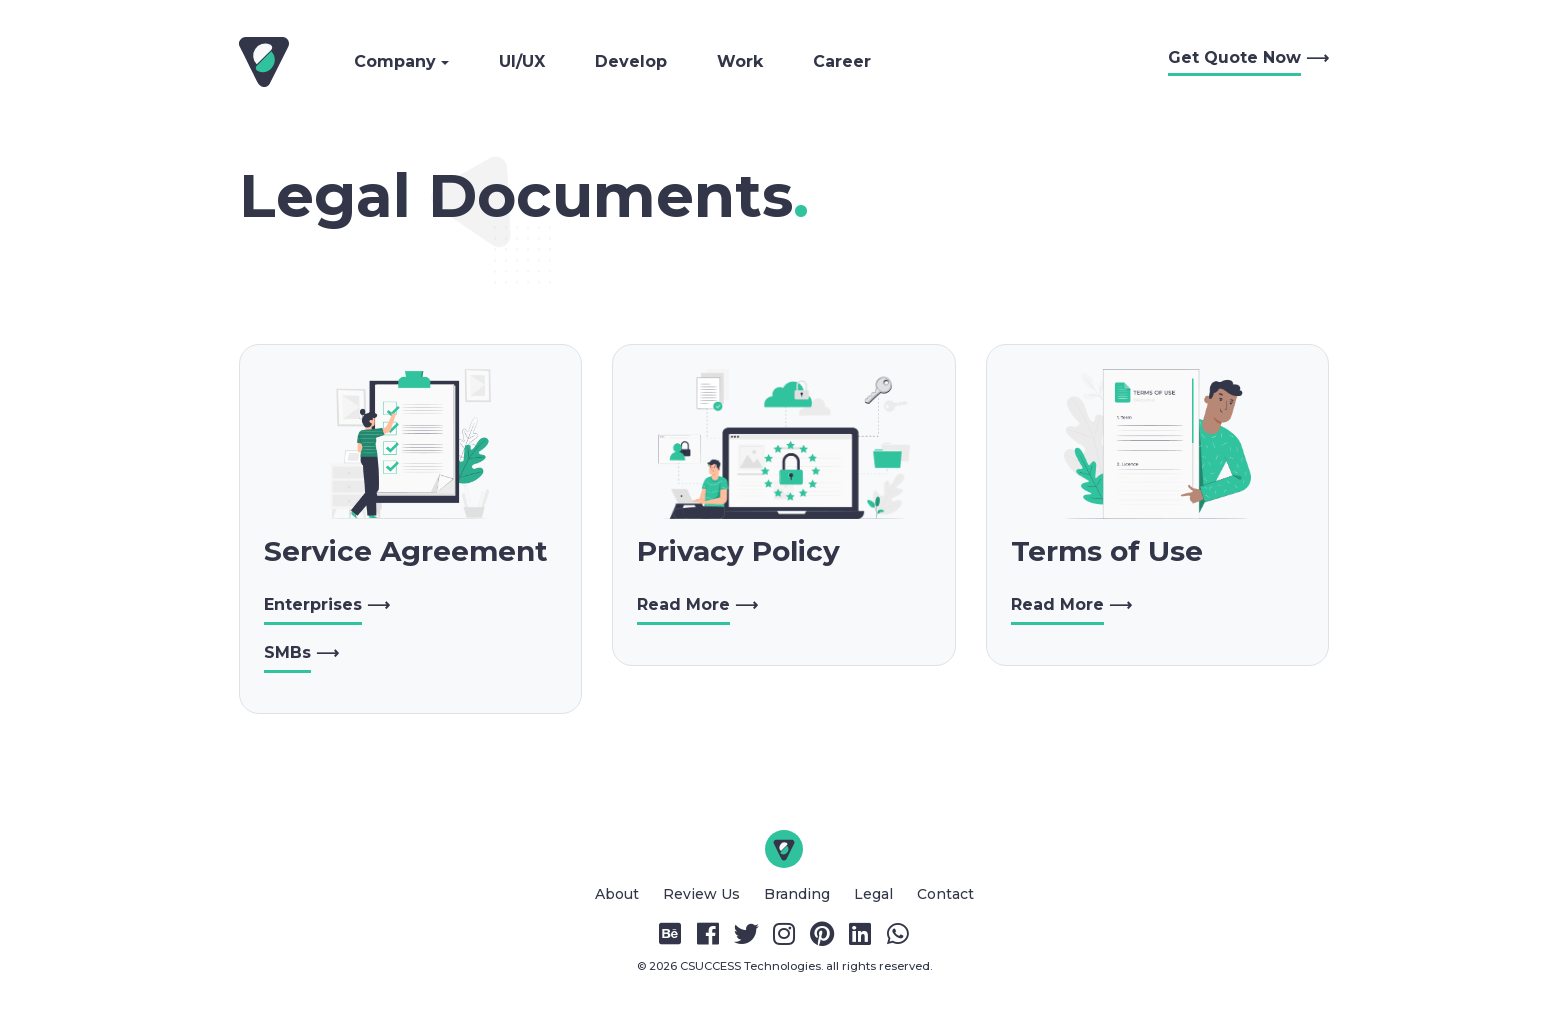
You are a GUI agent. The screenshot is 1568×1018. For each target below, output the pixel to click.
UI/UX (522, 61)
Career (842, 61)
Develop (631, 61)
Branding (799, 894)
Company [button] (397, 61)
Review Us (703, 894)
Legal (875, 894)
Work (740, 61)
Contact (945, 894)
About (619, 894)
